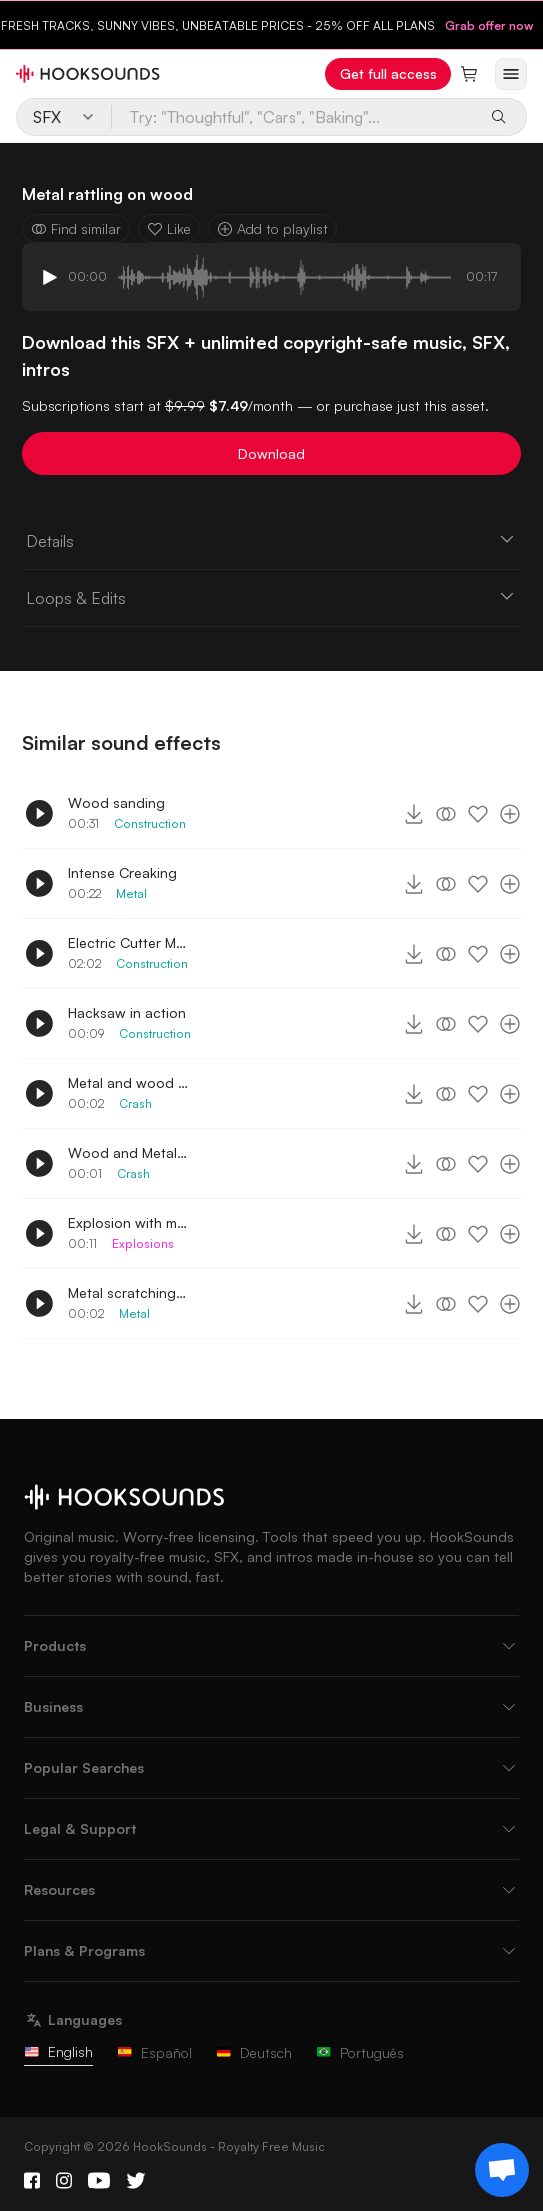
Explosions (143, 1243)
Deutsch (254, 2052)
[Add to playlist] (510, 814)
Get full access (388, 73)
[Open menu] (511, 74)
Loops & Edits (272, 597)
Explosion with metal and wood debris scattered (128, 1222)
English (58, 2051)
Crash (135, 1103)
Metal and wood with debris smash (128, 1082)
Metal (131, 893)
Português (360, 2052)
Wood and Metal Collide (128, 1152)
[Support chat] (502, 2170)
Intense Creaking (122, 872)
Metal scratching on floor (128, 1292)
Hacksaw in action (127, 1012)
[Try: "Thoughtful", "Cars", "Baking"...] (295, 117)
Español (154, 2052)
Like (169, 228)
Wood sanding (116, 802)
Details (272, 540)
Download (271, 453)
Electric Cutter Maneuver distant (128, 942)
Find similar (76, 228)
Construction (150, 823)
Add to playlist (272, 228)
